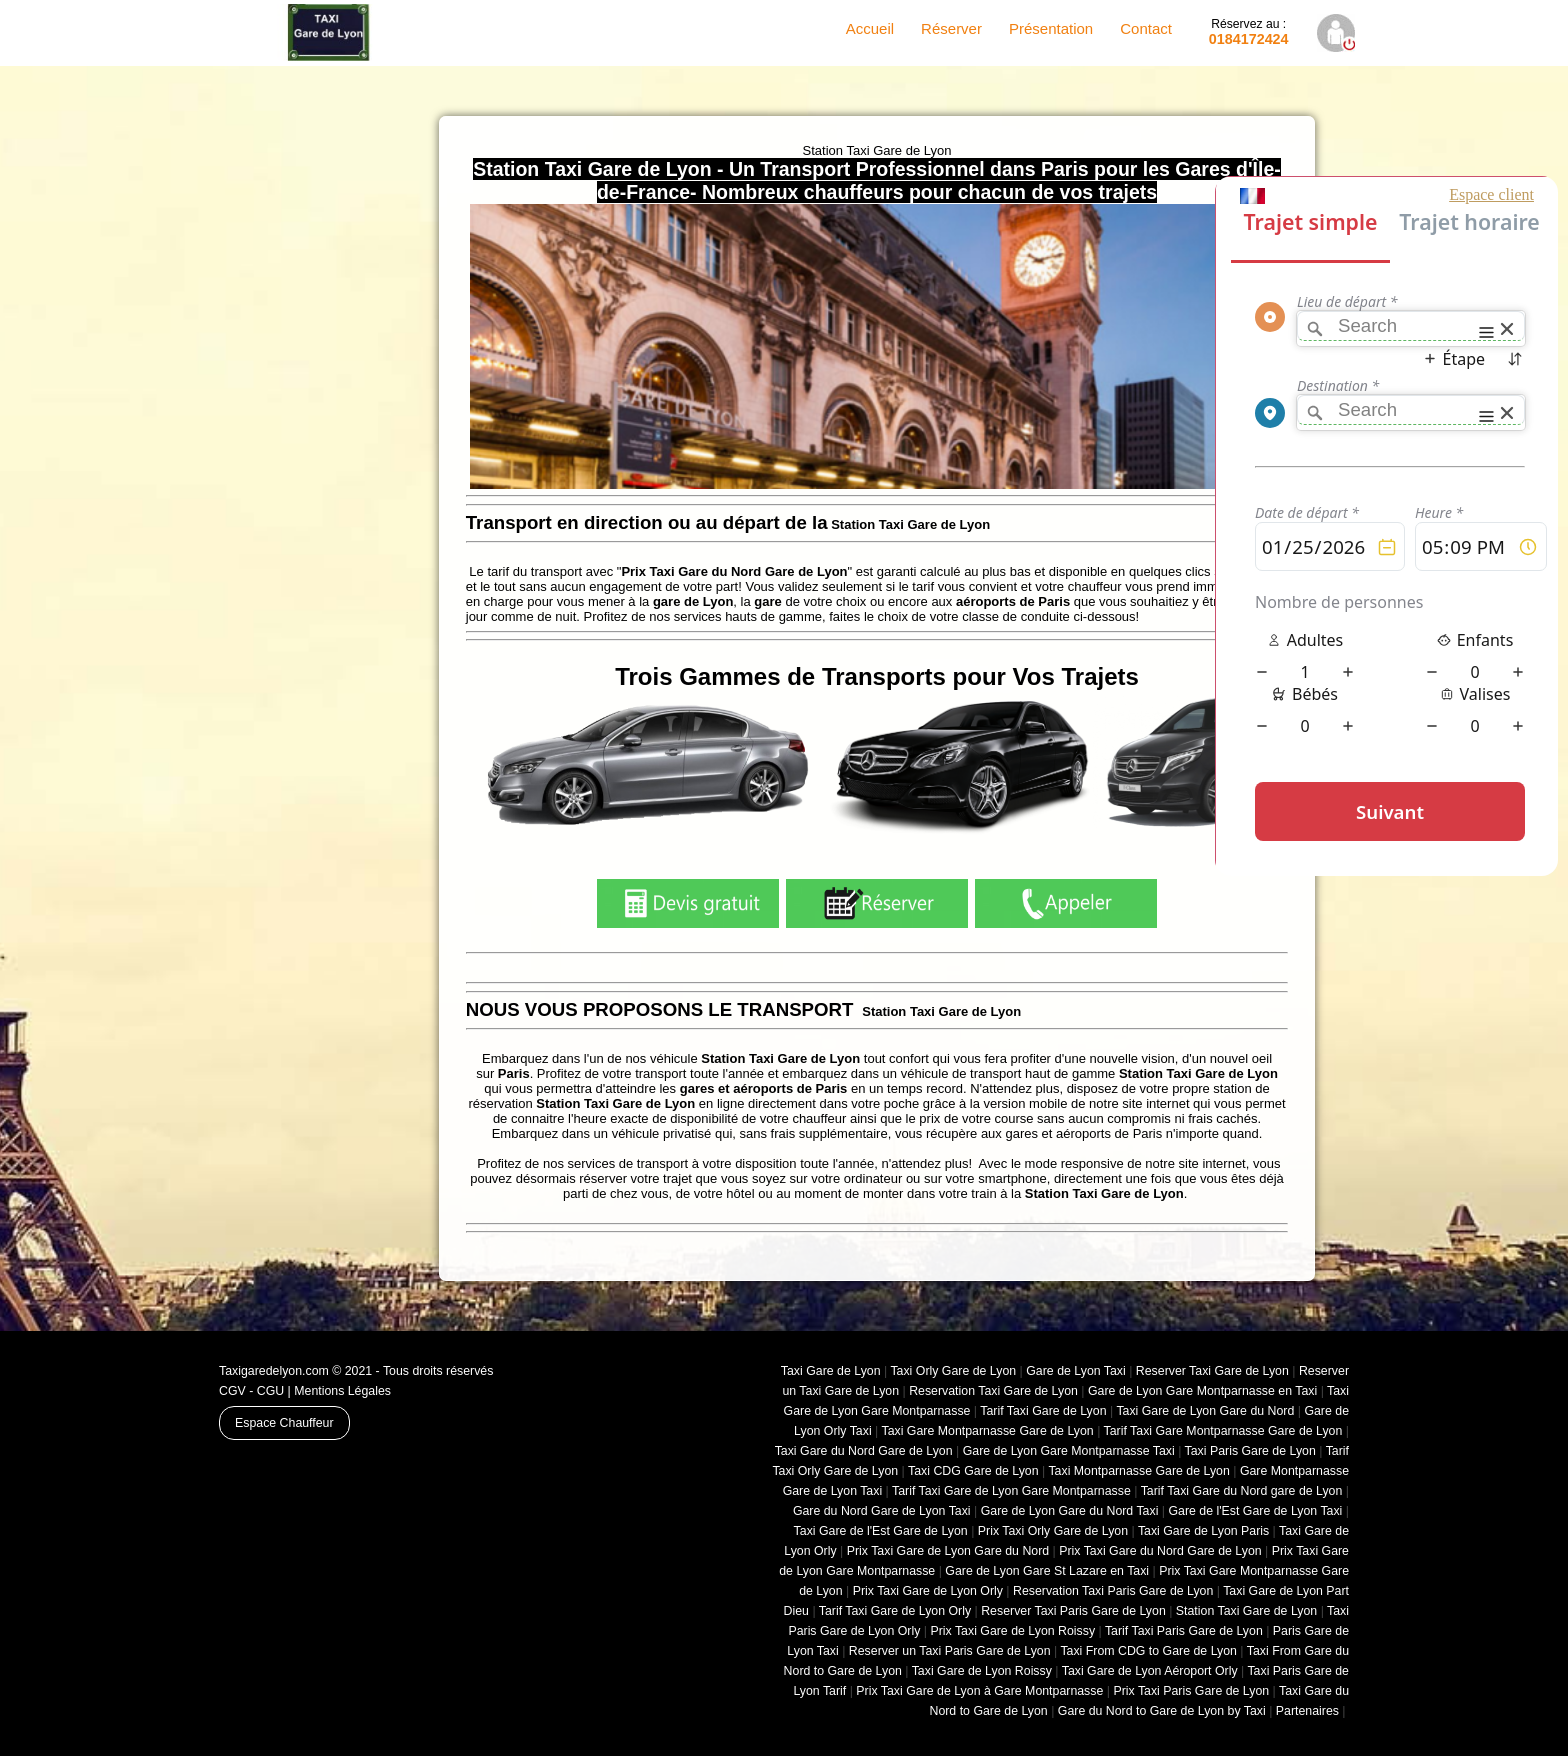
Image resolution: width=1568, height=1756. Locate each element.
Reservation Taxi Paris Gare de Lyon (1113, 1591)
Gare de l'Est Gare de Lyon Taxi (1255, 1511)
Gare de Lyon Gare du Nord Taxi (1070, 1511)
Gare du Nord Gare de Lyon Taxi (882, 1511)
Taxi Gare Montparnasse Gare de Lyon (987, 1431)
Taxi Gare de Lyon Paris (1203, 1531)
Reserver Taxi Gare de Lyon (1212, 1371)
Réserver (951, 28)
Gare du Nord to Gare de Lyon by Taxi (1162, 1711)
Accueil (870, 28)
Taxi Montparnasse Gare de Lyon (1138, 1471)
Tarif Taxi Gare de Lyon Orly (895, 1611)
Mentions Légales (342, 1391)
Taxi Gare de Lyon (831, 1371)
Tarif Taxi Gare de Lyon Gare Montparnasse (1011, 1491)
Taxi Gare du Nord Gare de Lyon (864, 1451)
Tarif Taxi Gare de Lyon (1043, 1411)
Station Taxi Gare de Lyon (1246, 1611)
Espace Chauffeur (284, 1423)
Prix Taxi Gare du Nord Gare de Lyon (1160, 1551)
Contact (1146, 28)
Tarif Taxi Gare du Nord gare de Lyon (1242, 1491)
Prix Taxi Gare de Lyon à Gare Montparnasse (979, 1691)
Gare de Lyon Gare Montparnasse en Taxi (1202, 1391)
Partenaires (1307, 1711)
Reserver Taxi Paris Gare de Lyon (1073, 1611)
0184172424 (1249, 32)
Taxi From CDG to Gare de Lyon (1148, 1651)
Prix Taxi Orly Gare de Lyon (1053, 1531)
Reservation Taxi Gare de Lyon (993, 1391)
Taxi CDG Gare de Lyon (973, 1471)
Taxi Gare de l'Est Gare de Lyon (881, 1531)
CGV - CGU (251, 1391)
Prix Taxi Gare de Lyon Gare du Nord (948, 1551)
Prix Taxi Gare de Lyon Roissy (1012, 1631)
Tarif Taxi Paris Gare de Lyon (1184, 1631)
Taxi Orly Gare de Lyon (953, 1371)
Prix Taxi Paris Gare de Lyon (1191, 1691)
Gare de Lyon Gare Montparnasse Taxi (1069, 1451)
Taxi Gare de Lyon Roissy (982, 1671)
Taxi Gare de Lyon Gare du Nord (1205, 1411)
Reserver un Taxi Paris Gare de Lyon (950, 1651)
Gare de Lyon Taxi (1076, 1371)
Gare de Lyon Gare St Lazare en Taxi (1047, 1571)
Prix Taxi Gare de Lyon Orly (928, 1591)
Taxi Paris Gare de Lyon (1250, 1451)
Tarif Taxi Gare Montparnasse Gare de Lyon (1223, 1431)
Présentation (1051, 28)
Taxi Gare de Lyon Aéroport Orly (1150, 1671)
